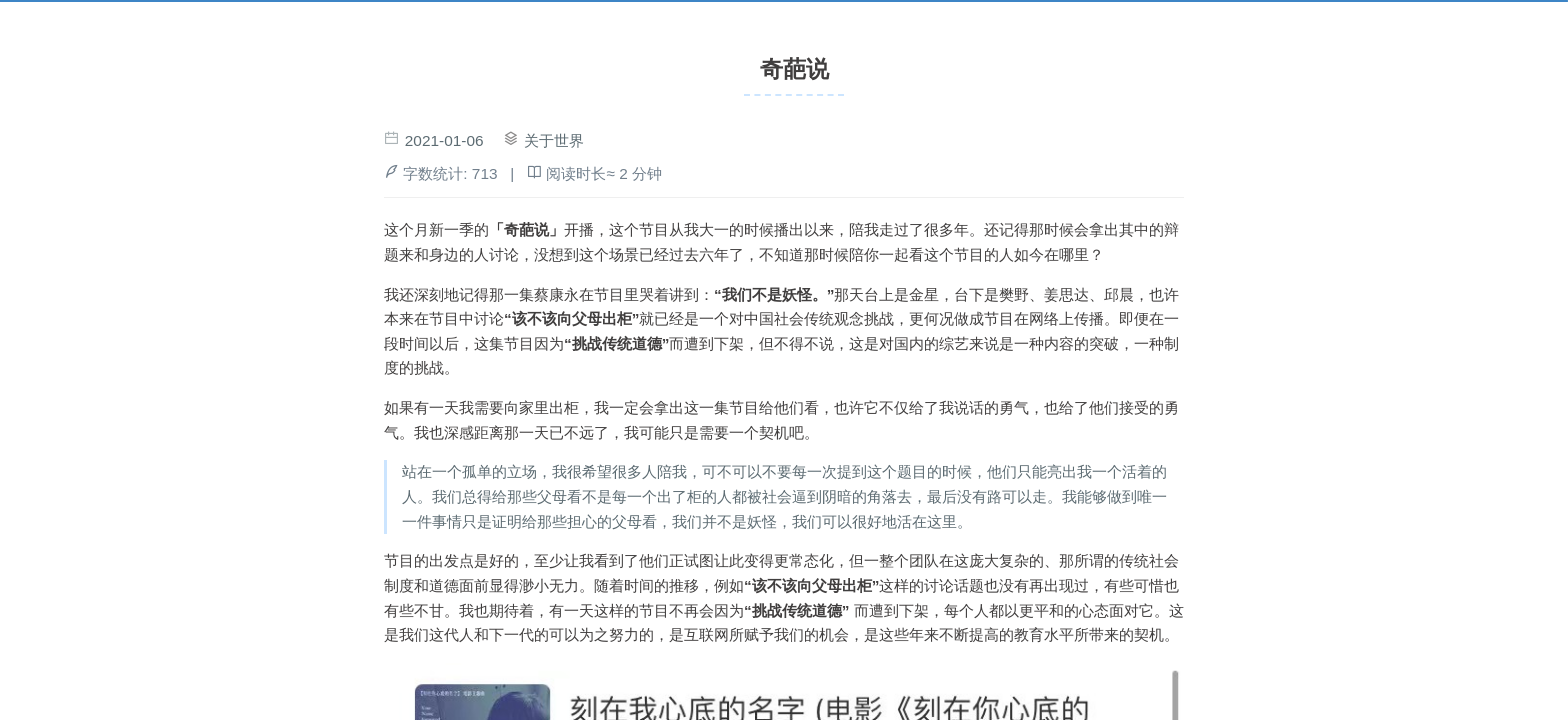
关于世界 (554, 140)
